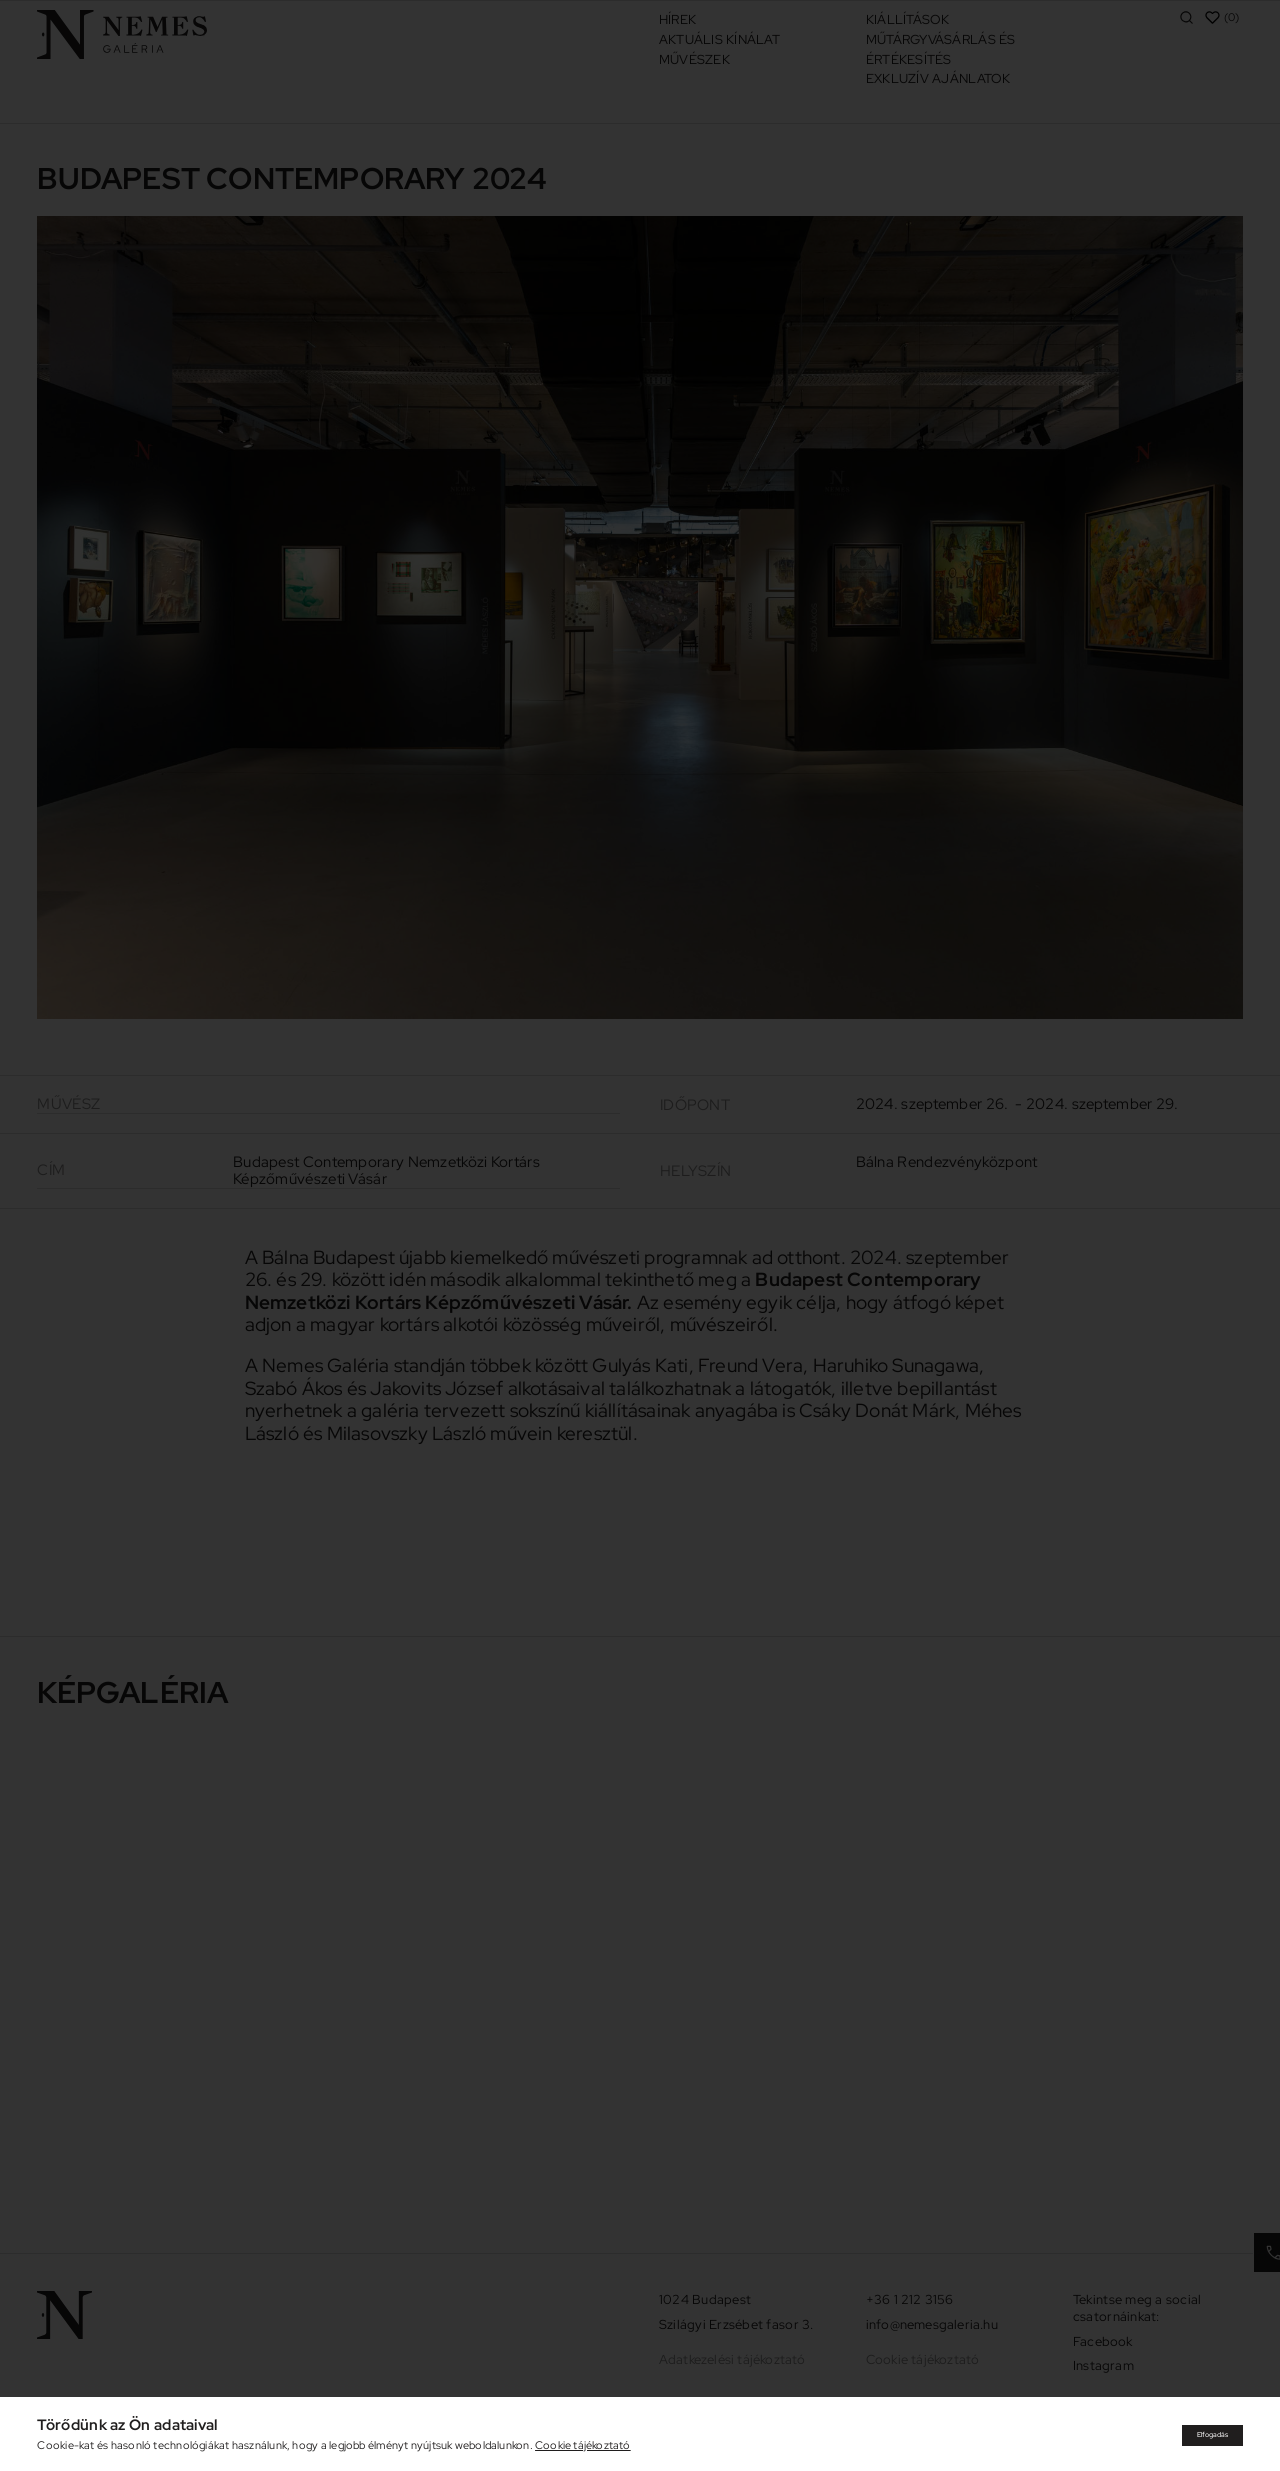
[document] (640, 1235)
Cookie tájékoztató (583, 2445)
